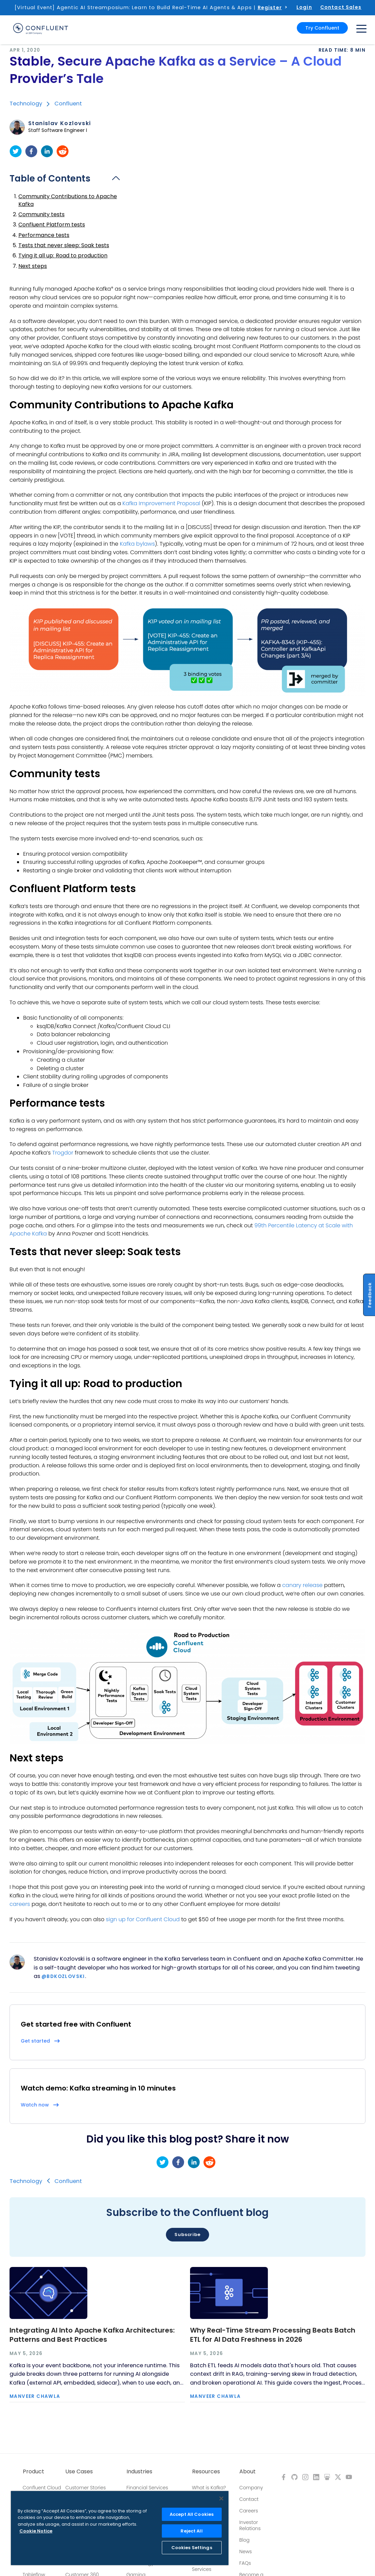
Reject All (191, 2531)
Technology (26, 103)
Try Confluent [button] (322, 27)
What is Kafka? (209, 2487)
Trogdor (62, 1153)
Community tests (41, 214)
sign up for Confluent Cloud (143, 1919)
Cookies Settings (191, 2547)
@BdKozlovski (63, 1976)
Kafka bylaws (137, 544)
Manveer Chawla (35, 2396)
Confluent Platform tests (51, 224)
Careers (248, 2510)
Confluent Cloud (42, 2487)
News (245, 2551)
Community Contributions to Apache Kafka (67, 200)
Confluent (68, 103)
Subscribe (187, 2234)
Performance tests (43, 235)
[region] (119, 2528)
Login (304, 7)
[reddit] (62, 151)
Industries (139, 2471)
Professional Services (206, 2566)
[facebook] (31, 151)
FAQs (245, 2563)
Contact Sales (340, 7)
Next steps (32, 266)
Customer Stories (85, 2487)
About (247, 2471)
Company (251, 2487)
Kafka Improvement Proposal (161, 503)
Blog (244, 2540)
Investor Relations (250, 2525)
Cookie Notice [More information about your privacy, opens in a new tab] (35, 2531)
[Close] (221, 2498)
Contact (249, 2499)
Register (270, 7)
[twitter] (16, 151)
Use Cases (79, 2471)
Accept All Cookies (192, 2514)
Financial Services (147, 2487)
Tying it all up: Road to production (62, 255)
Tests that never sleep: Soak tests (63, 245)
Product (33, 2471)
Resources (206, 2471)
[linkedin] (47, 151)
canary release (302, 1585)
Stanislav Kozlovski (59, 123)
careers (20, 1904)
